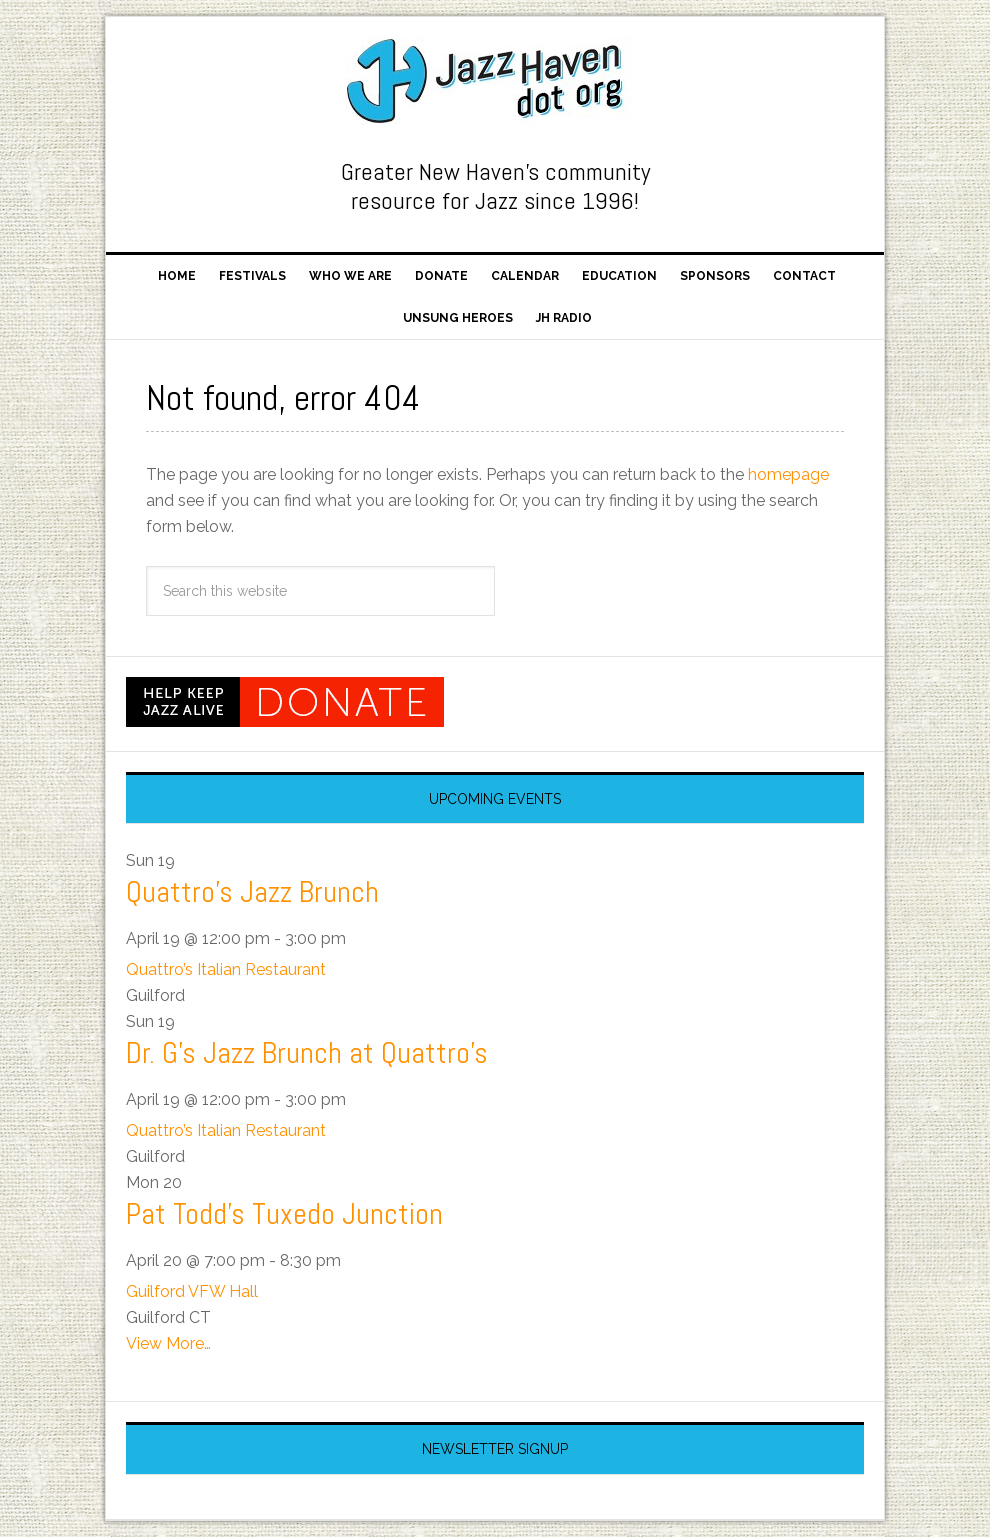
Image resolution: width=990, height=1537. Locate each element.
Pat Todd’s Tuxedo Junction (284, 1214)
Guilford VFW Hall (192, 1291)
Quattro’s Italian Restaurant (226, 969)
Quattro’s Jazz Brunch (252, 892)
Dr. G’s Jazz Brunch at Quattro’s (307, 1053)
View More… (168, 1343)
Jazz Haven (495, 82)
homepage (788, 474)
